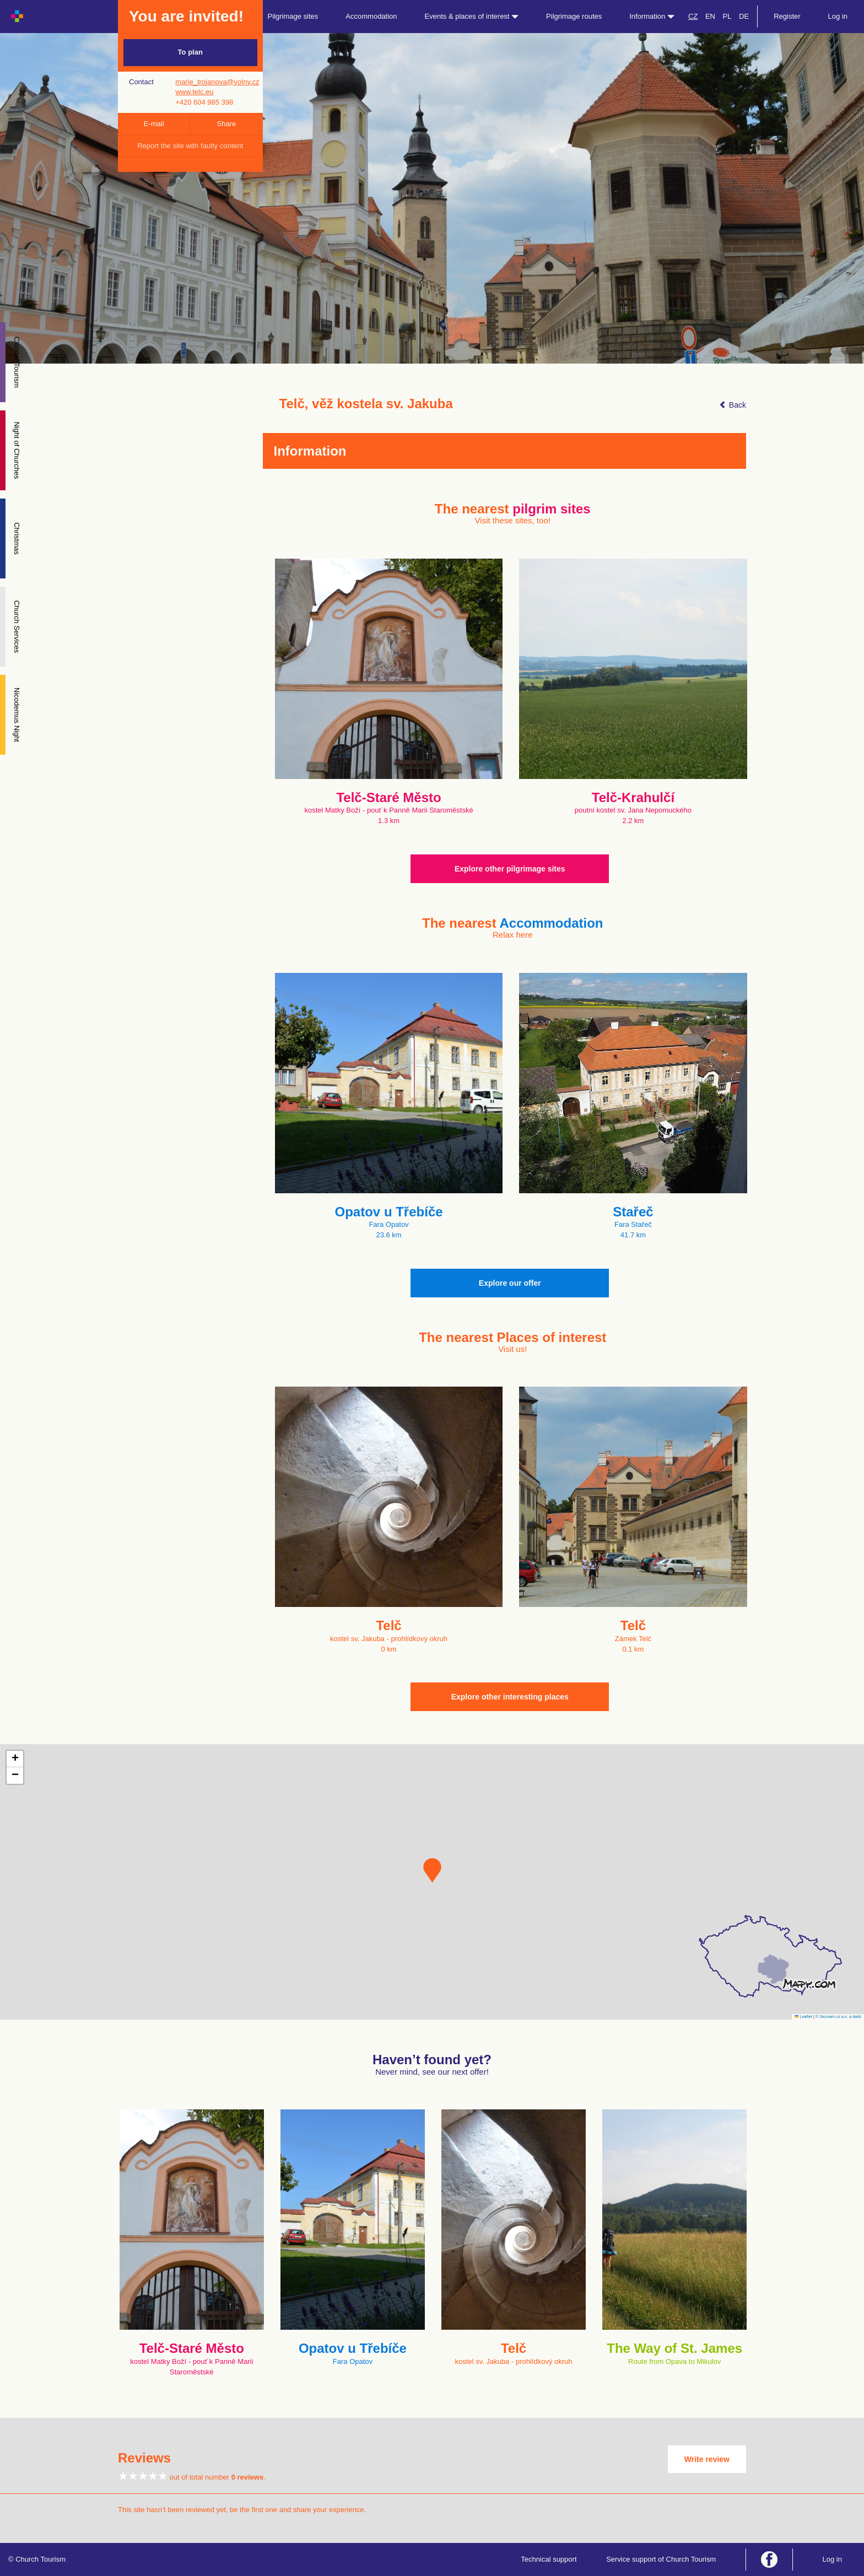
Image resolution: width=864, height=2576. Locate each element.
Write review (707, 2459)
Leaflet (803, 2016)
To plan (190, 52)
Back (732, 405)
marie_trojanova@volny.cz (217, 82)
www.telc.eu (194, 92)
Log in (837, 16)
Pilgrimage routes (574, 16)
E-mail (154, 124)
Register (787, 16)
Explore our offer (510, 1283)
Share (226, 124)
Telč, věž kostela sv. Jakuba (366, 404)
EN (710, 16)
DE (744, 16)
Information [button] (651, 16)
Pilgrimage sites (293, 16)
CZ (693, 16)
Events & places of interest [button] (472, 16)
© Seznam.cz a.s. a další (838, 2016)
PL (727, 16)
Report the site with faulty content (190, 146)
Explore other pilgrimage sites (510, 868)
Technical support (548, 2559)
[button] (432, 1870)
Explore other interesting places (510, 1696)
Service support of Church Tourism (661, 2559)
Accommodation (371, 16)
